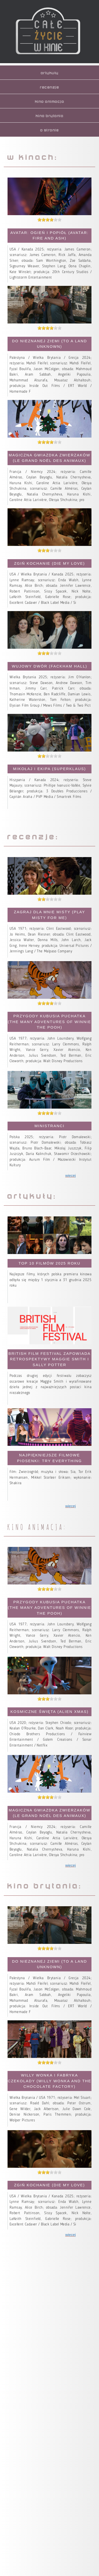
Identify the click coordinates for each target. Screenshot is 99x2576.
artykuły (50, 73)
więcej (70, 1175)
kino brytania (50, 116)
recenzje (49, 87)
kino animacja (49, 101)
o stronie (49, 130)
